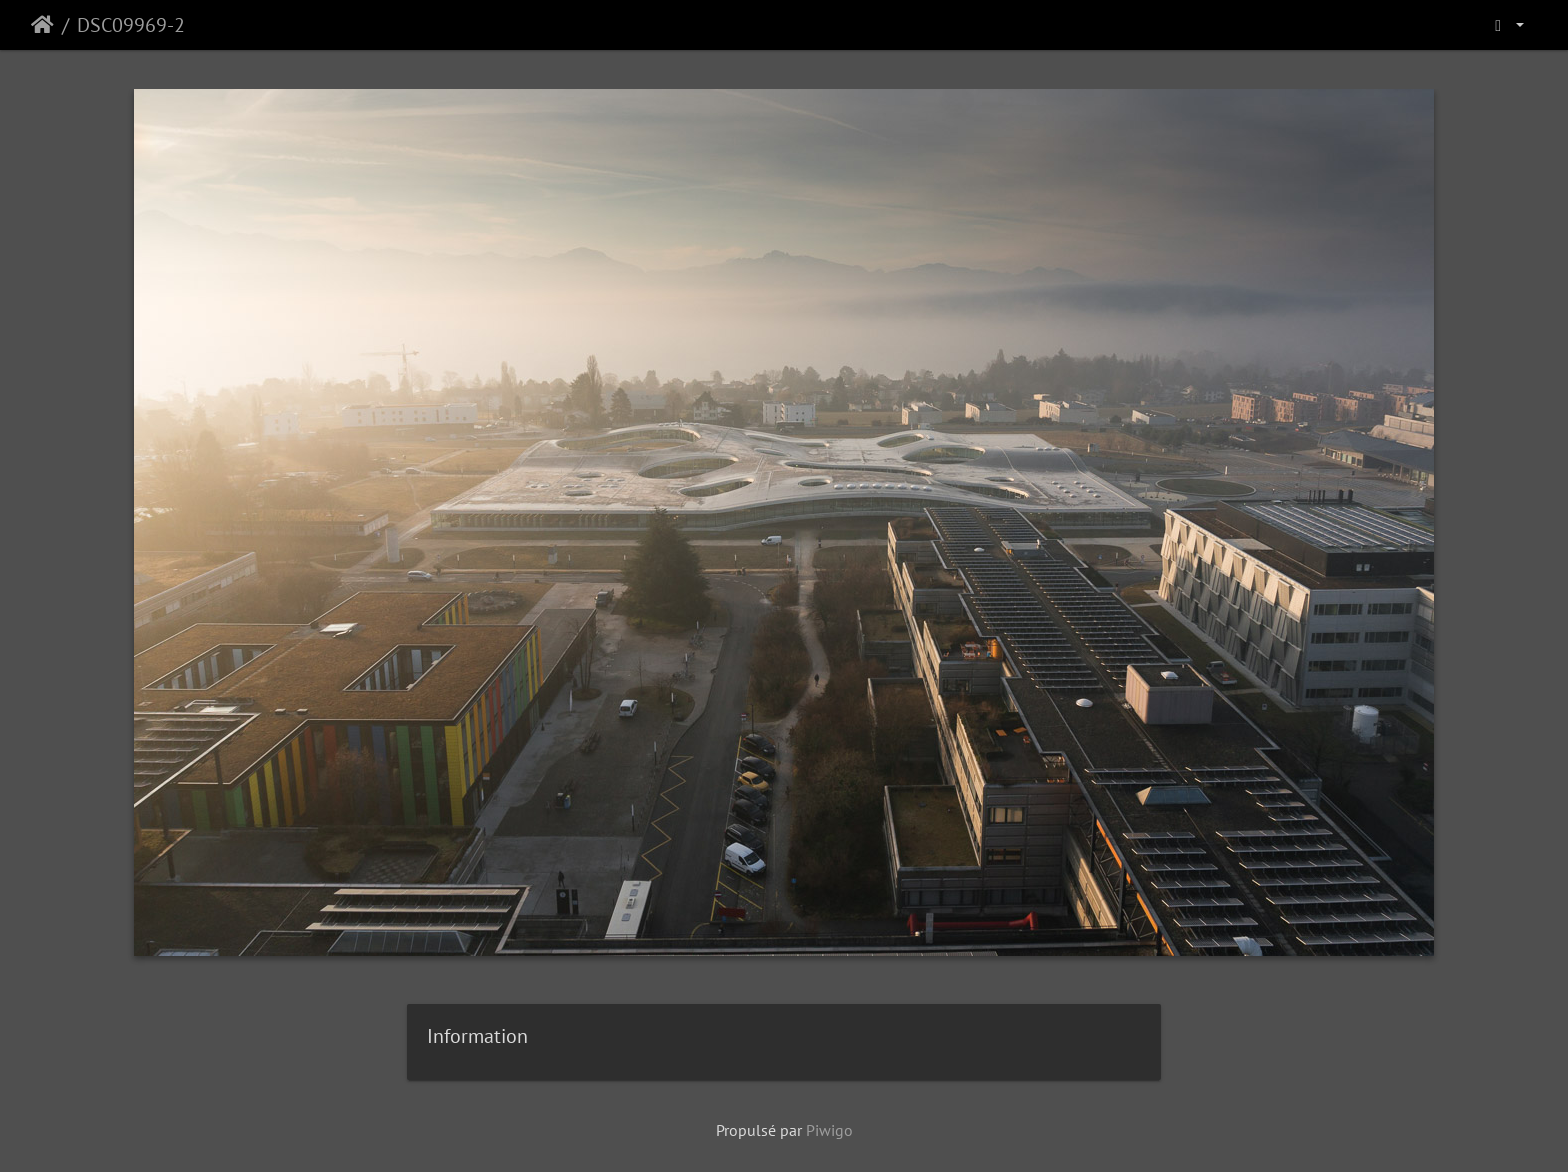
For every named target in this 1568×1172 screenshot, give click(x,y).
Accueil (42, 25)
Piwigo (829, 1130)
